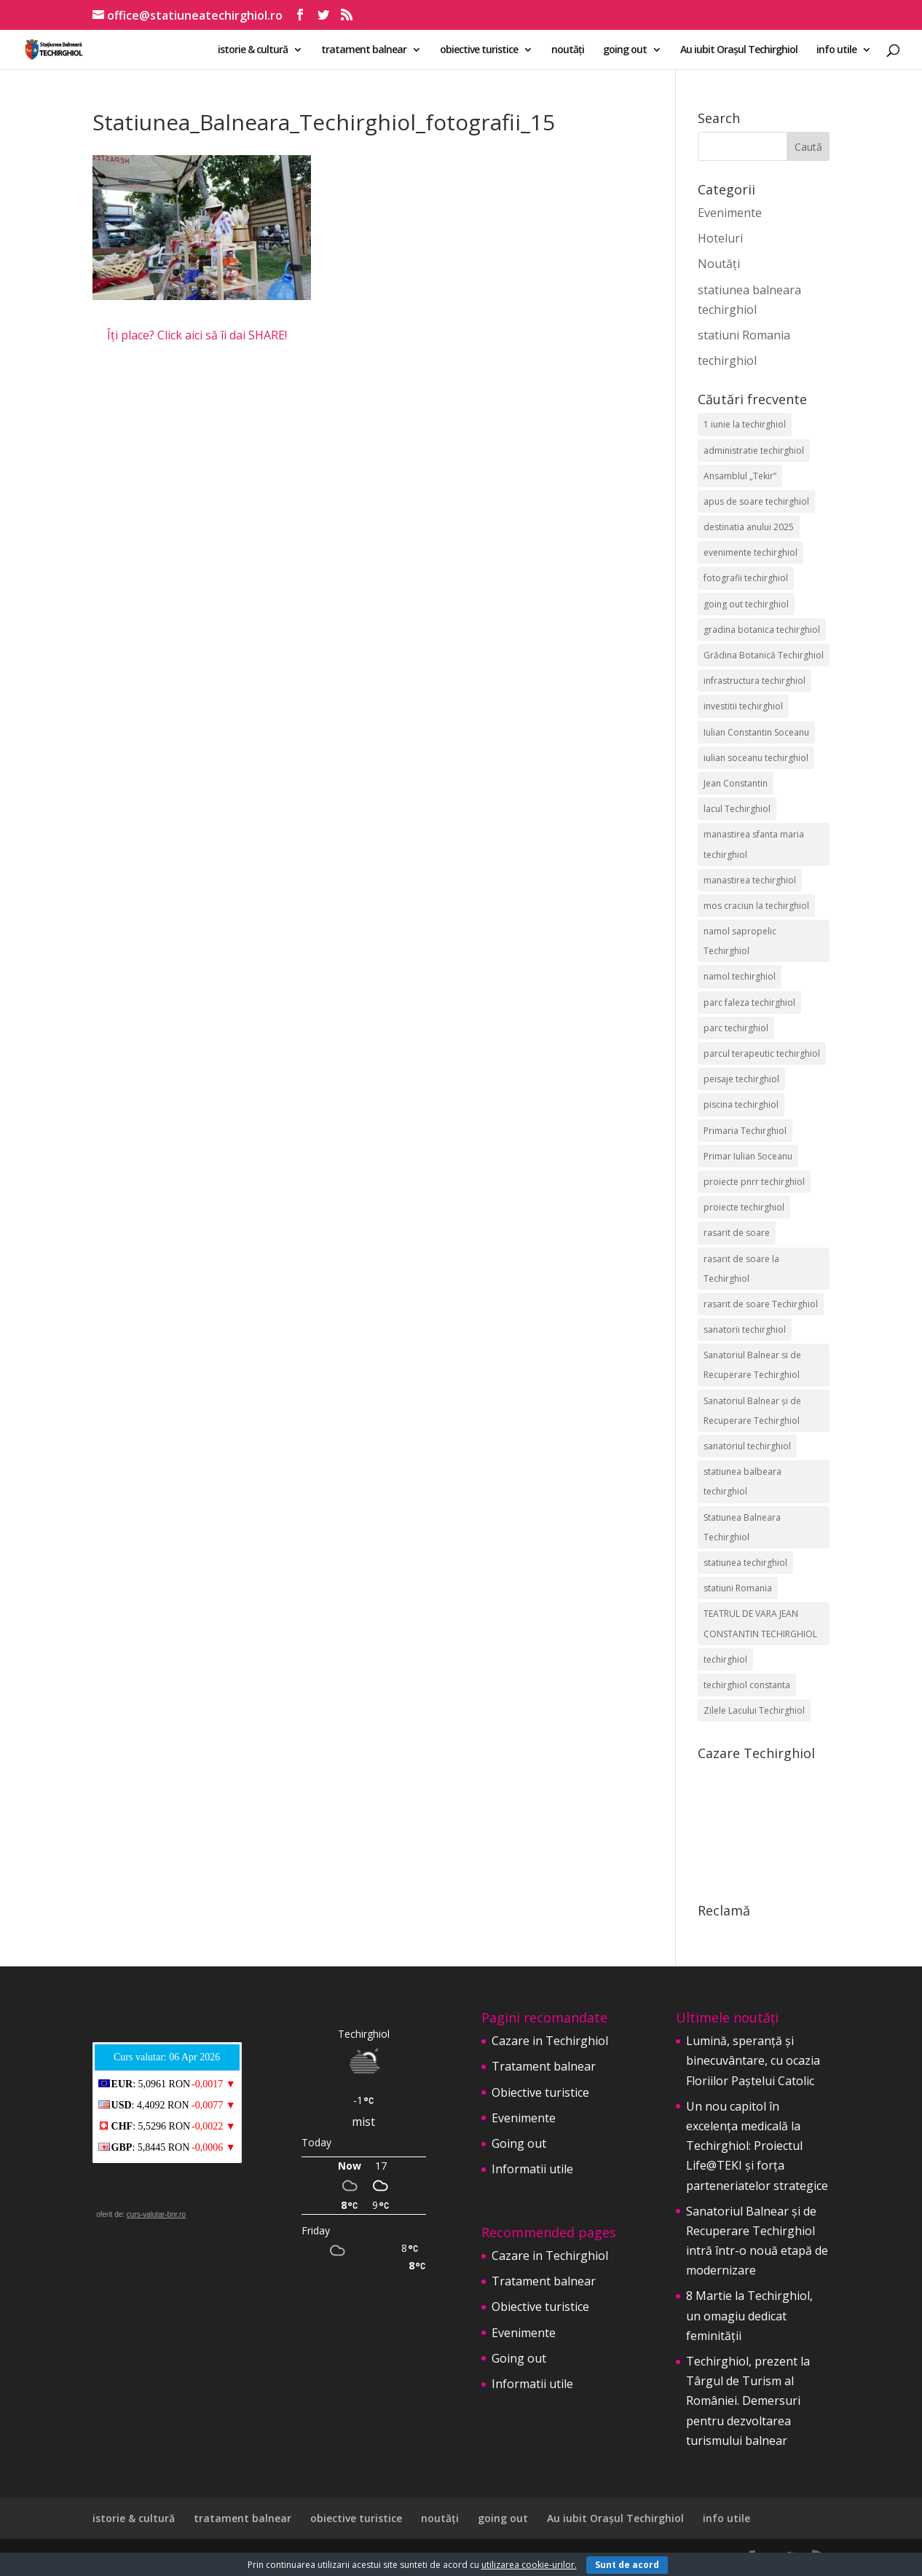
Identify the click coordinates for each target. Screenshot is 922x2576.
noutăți (567, 50)
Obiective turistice (540, 2092)
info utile (836, 50)
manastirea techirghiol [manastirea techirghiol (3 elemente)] (750, 880)
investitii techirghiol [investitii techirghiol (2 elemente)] (743, 706)
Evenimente (730, 213)
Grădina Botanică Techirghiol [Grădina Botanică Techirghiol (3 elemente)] (764, 655)
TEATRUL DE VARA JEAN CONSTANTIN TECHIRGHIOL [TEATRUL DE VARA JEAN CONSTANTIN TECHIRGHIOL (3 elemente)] (760, 1623)
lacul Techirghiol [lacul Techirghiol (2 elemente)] (737, 809)
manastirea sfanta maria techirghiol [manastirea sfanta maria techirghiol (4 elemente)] (754, 844)
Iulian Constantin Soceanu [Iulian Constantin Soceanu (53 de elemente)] (756, 732)
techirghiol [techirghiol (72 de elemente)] (725, 1659)
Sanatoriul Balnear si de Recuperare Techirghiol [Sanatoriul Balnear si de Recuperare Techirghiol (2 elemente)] (752, 1365)
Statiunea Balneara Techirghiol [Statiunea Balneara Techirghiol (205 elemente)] (742, 1527)
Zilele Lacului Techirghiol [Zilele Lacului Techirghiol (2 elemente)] (754, 1710)
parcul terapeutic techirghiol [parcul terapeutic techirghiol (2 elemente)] (762, 1053)
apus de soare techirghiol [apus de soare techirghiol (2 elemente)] (756, 501)
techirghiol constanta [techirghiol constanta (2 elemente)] (747, 1685)
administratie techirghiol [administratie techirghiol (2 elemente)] (754, 450)
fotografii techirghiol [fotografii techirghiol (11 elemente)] (746, 578)
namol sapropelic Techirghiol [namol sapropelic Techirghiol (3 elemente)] (740, 941)
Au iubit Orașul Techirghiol (738, 50)
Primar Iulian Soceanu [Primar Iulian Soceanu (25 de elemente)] (748, 1156)
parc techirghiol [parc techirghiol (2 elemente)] (736, 1028)
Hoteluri (720, 238)
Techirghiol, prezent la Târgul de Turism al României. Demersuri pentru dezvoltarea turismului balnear (748, 2401)
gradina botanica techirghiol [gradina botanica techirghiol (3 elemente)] (762, 629)
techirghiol (727, 360)
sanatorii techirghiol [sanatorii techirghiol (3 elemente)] (745, 1329)
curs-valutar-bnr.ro (156, 2214)
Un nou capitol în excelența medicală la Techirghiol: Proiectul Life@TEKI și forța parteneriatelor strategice (757, 2146)
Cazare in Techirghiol (550, 2041)
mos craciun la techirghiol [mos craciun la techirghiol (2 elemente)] (756, 905)
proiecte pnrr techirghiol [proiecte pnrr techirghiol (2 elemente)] (754, 1181)
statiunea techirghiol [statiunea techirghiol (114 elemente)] (745, 1562)
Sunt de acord (627, 2565)
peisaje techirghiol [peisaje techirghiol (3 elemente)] (741, 1079)
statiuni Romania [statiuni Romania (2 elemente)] (738, 1588)
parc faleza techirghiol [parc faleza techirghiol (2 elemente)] (749, 1002)
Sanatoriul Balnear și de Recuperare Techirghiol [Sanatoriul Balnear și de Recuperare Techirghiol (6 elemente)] (752, 1411)
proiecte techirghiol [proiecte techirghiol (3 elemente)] (744, 1207)
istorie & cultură (253, 50)
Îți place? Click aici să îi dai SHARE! (197, 335)
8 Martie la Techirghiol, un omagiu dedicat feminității (749, 2315)
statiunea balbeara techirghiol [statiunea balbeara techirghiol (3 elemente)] (742, 1481)
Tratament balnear (544, 2066)
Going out (519, 2143)
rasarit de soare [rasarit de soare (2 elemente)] (737, 1232)
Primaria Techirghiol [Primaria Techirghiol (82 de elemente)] (745, 1130)
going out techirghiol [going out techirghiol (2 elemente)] (746, 604)
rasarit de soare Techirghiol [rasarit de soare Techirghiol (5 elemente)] (761, 1304)
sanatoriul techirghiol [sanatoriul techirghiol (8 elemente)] (747, 1446)
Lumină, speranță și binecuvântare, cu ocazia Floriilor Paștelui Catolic (753, 2060)
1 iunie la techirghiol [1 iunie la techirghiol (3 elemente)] (745, 424)
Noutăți (719, 264)
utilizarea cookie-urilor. (529, 2565)
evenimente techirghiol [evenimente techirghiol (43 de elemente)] (750, 552)
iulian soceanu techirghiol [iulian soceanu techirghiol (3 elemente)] (756, 758)
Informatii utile (532, 2169)
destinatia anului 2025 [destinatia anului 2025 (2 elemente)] (749, 527)
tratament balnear (363, 50)
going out (625, 50)
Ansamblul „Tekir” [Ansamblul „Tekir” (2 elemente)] (740, 476)
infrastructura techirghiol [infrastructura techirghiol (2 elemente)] (754, 680)
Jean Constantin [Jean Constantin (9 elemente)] (736, 783)
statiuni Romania (744, 335)
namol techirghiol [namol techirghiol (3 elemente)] (740, 976)
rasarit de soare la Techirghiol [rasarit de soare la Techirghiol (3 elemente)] (741, 1269)
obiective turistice (479, 50)
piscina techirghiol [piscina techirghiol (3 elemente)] (741, 1104)
